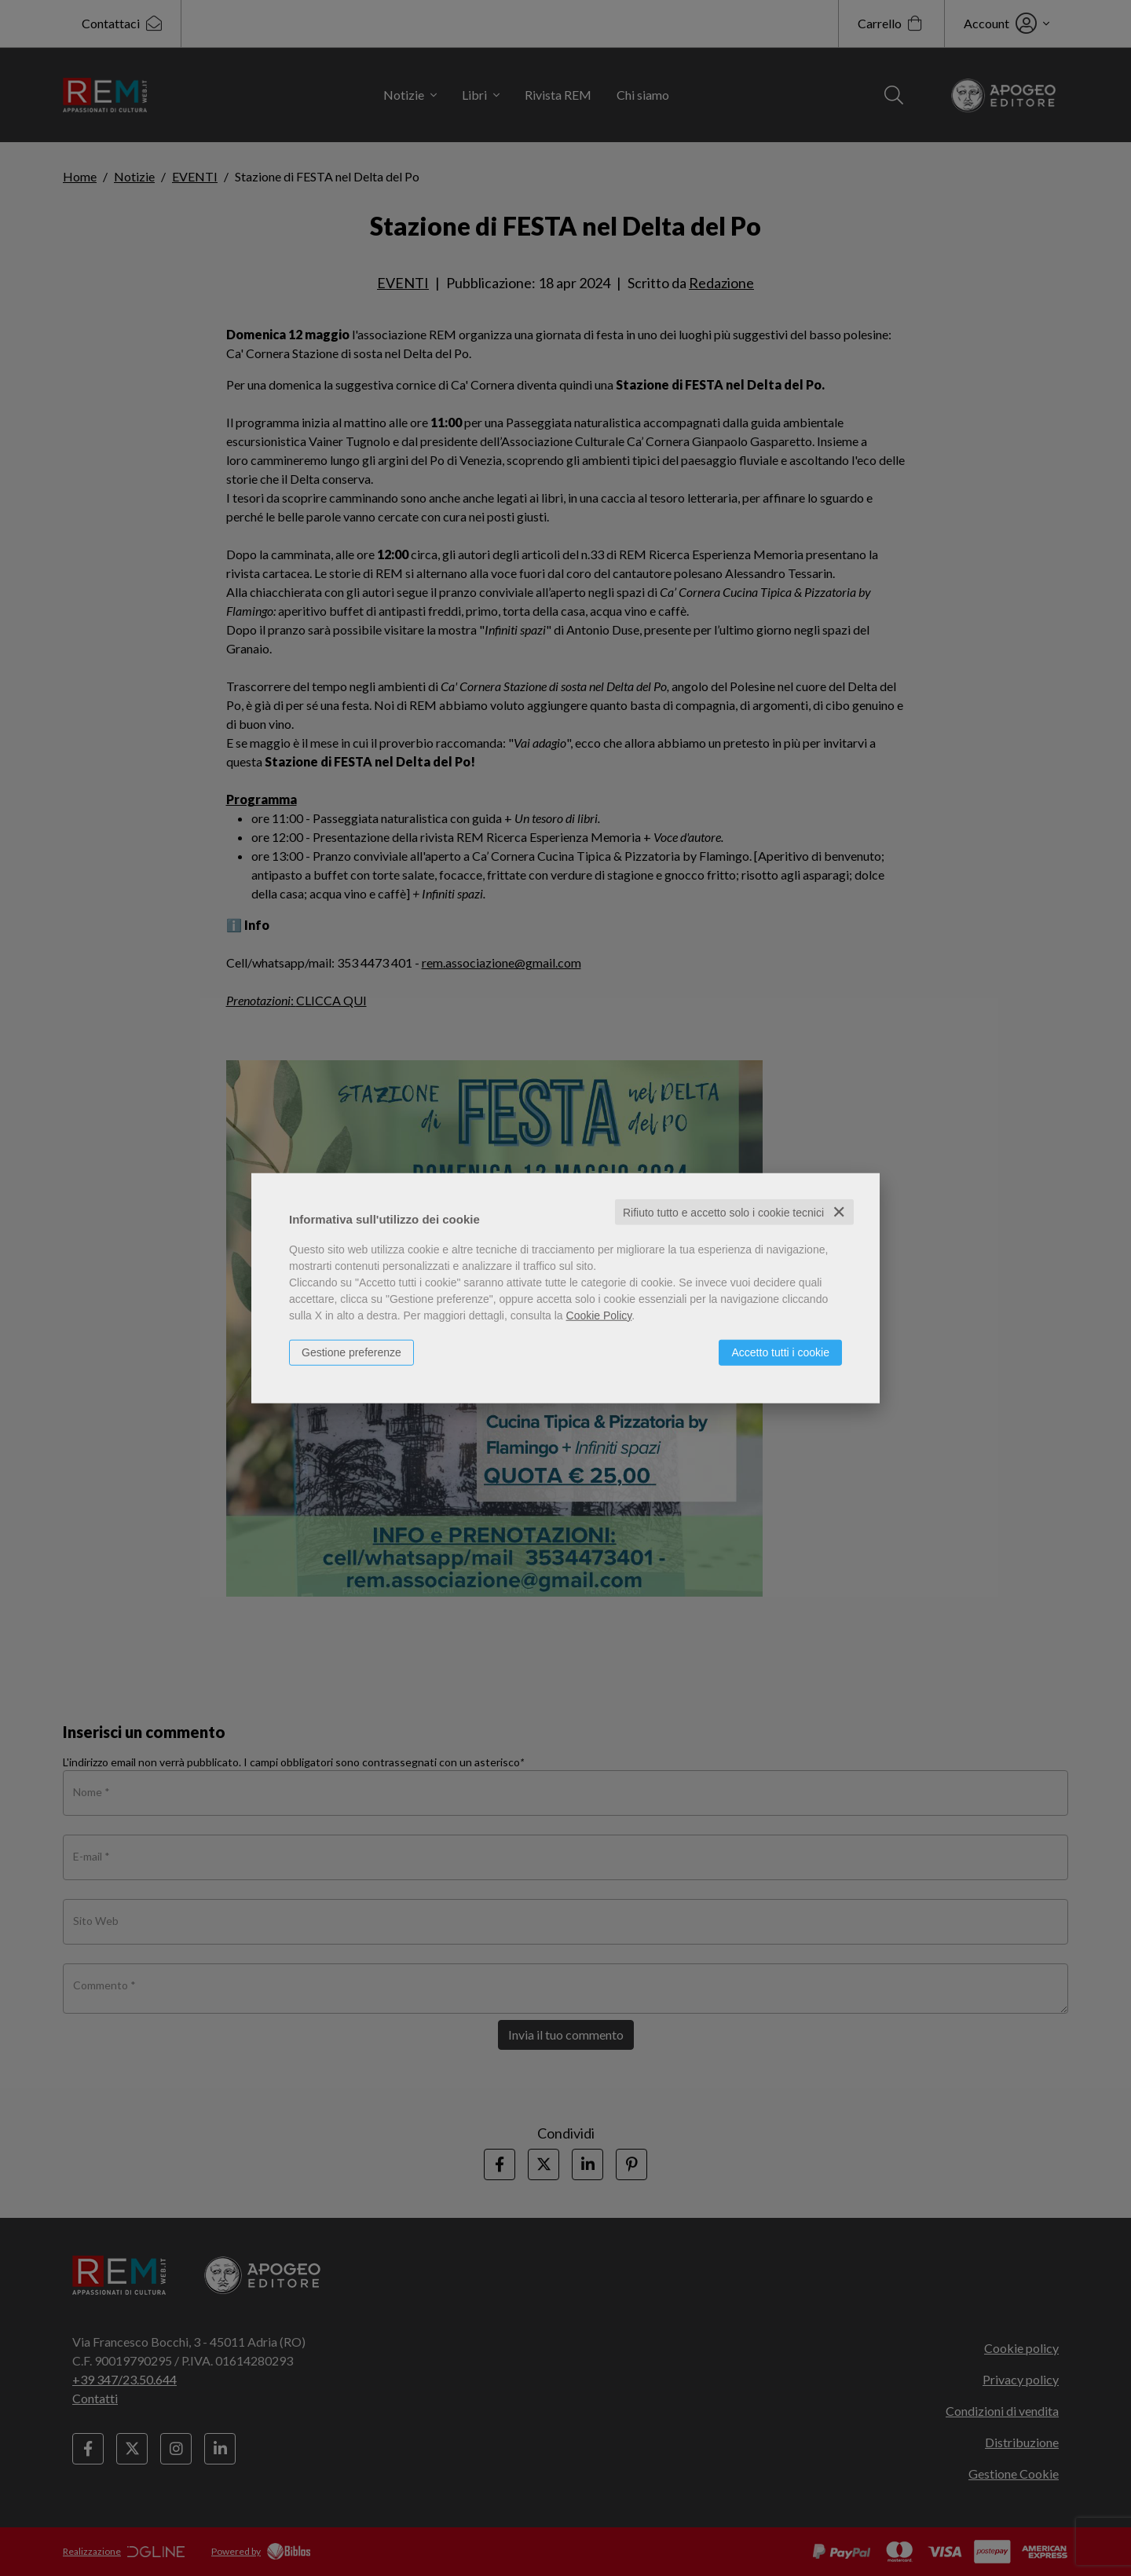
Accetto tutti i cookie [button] (780, 1351)
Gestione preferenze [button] (351, 1351)
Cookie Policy (599, 1314)
